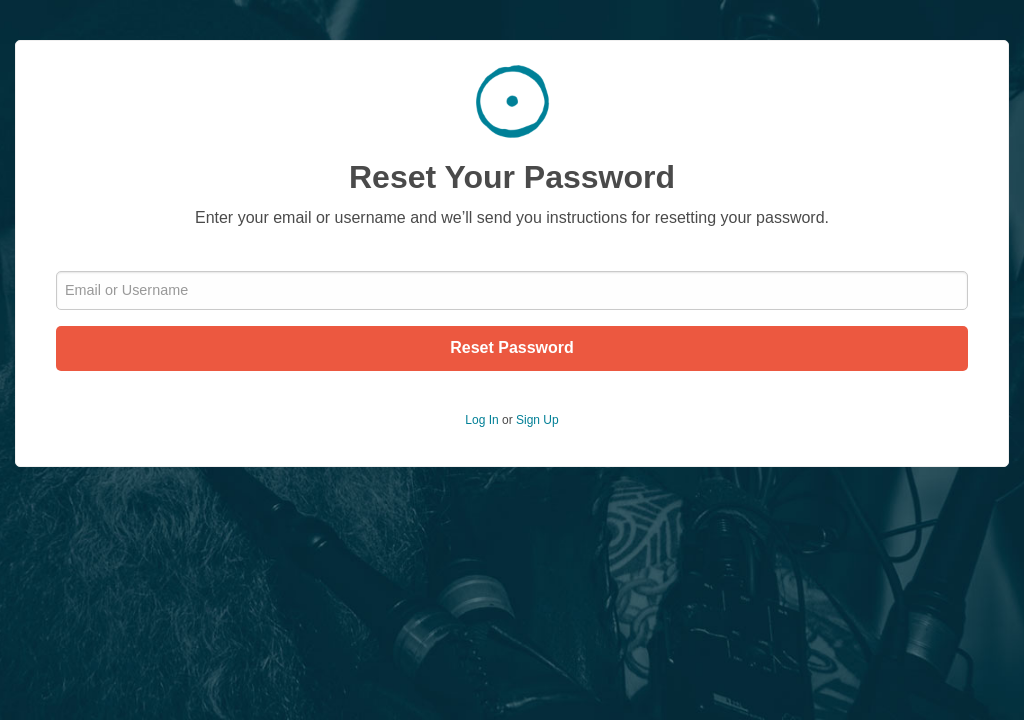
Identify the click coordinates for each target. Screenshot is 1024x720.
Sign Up (537, 420)
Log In (481, 420)
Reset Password (512, 347)
